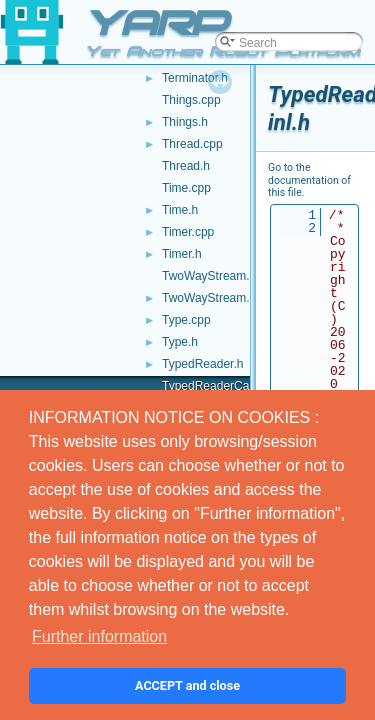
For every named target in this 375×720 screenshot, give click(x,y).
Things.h (185, 122)
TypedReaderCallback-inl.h (234, 386)
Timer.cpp (188, 232)
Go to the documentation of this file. (309, 180)
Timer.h (182, 254)
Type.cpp (186, 320)
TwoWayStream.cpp (215, 276)
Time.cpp (186, 188)
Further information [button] (99, 636)
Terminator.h (195, 78)
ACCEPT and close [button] (187, 685)
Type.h (180, 342)
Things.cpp (191, 100)
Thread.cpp (192, 144)
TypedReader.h (202, 364)
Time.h (180, 210)
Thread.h (186, 166)
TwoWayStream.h (209, 298)
